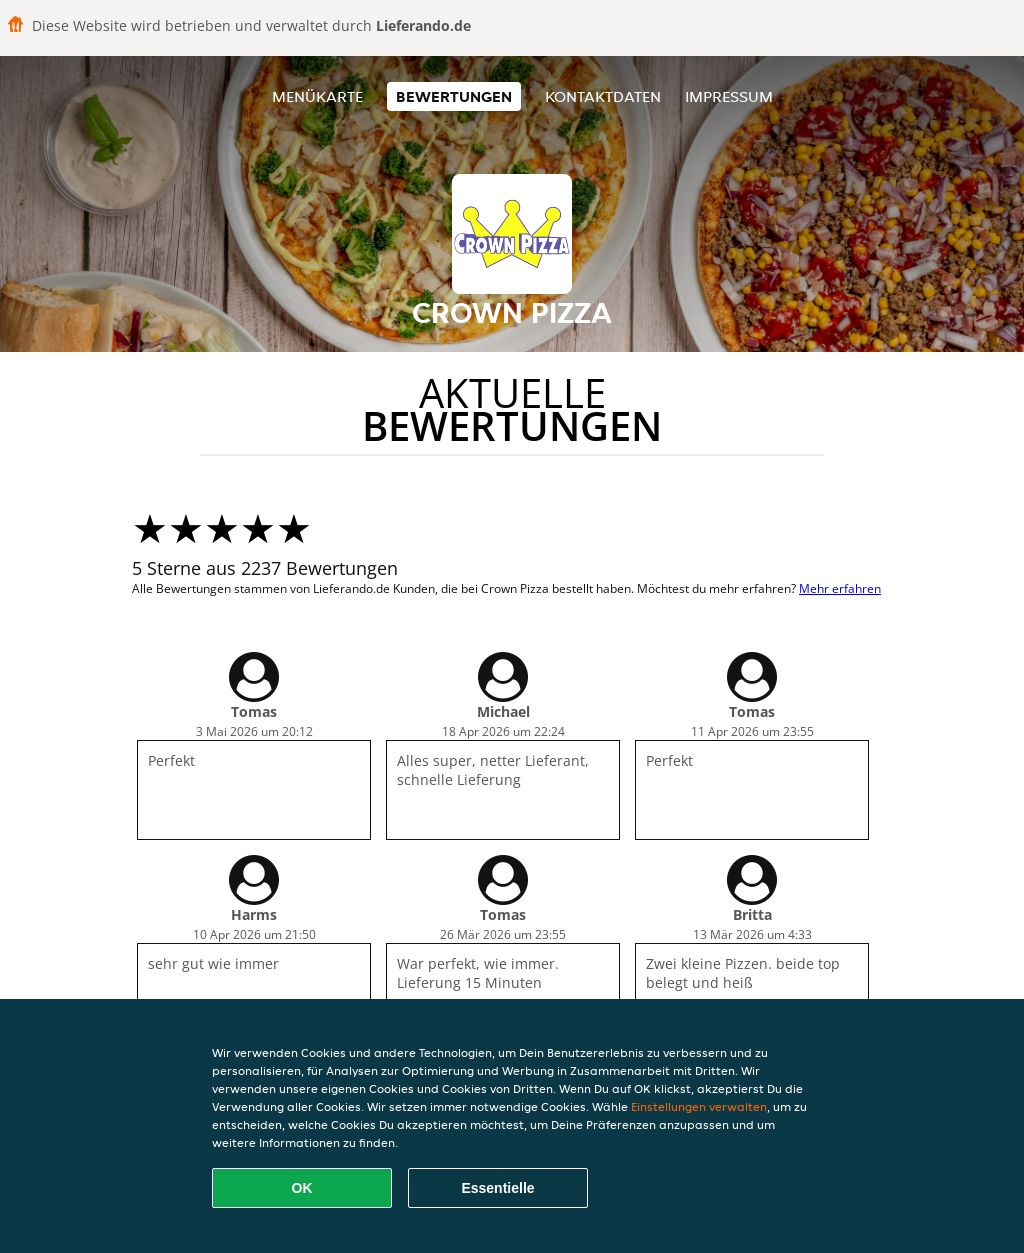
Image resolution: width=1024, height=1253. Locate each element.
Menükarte (317, 96)
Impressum (729, 96)
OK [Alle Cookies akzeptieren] (302, 1188)
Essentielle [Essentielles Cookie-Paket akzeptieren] (497, 1188)
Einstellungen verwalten (699, 1106)
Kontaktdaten (603, 96)
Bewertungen (454, 96)
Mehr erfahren (840, 588)
